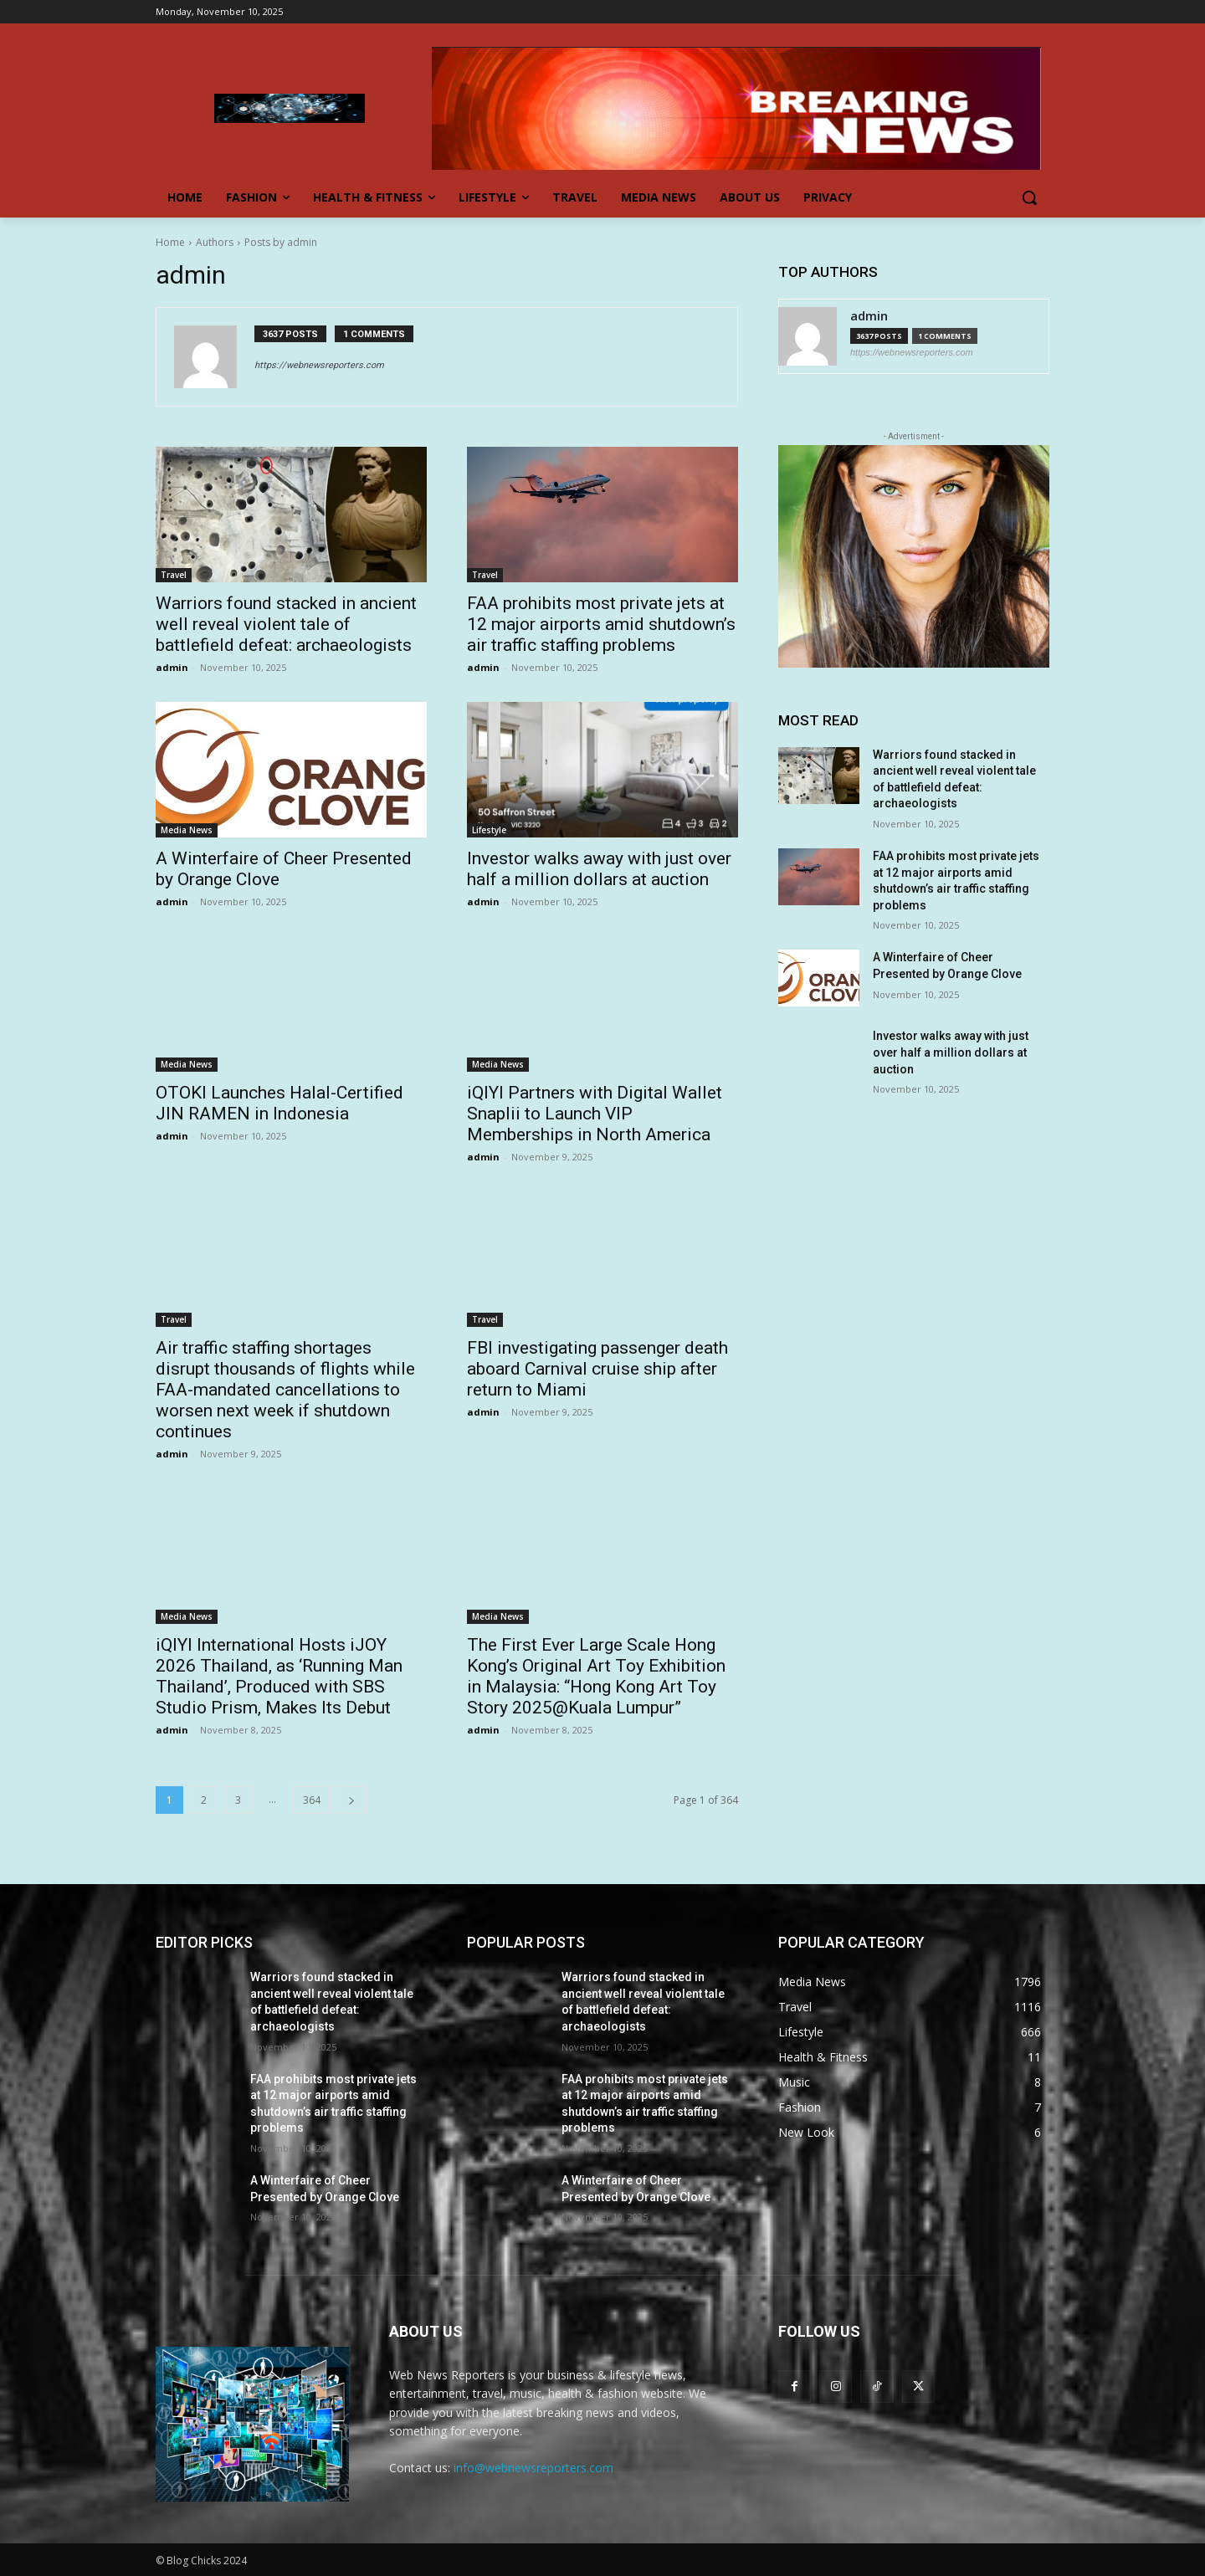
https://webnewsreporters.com (319, 365)
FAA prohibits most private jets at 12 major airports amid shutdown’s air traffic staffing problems (601, 624)
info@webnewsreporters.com (533, 2468)
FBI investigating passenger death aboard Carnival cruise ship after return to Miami (597, 1369)
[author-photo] (214, 356)
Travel (174, 575)
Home (170, 242)
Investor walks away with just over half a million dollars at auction (599, 868)
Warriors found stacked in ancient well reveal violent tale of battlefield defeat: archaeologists (286, 624)
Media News (187, 830)
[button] (1029, 197)
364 (311, 1800)
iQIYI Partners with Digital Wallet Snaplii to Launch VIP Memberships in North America (594, 1114)
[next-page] (351, 1800)
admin (172, 667)
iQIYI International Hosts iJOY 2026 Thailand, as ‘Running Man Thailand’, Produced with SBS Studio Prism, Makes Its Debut (279, 1676)
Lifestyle (489, 830)
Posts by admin (280, 242)
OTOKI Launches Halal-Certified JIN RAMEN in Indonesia (279, 1103)
